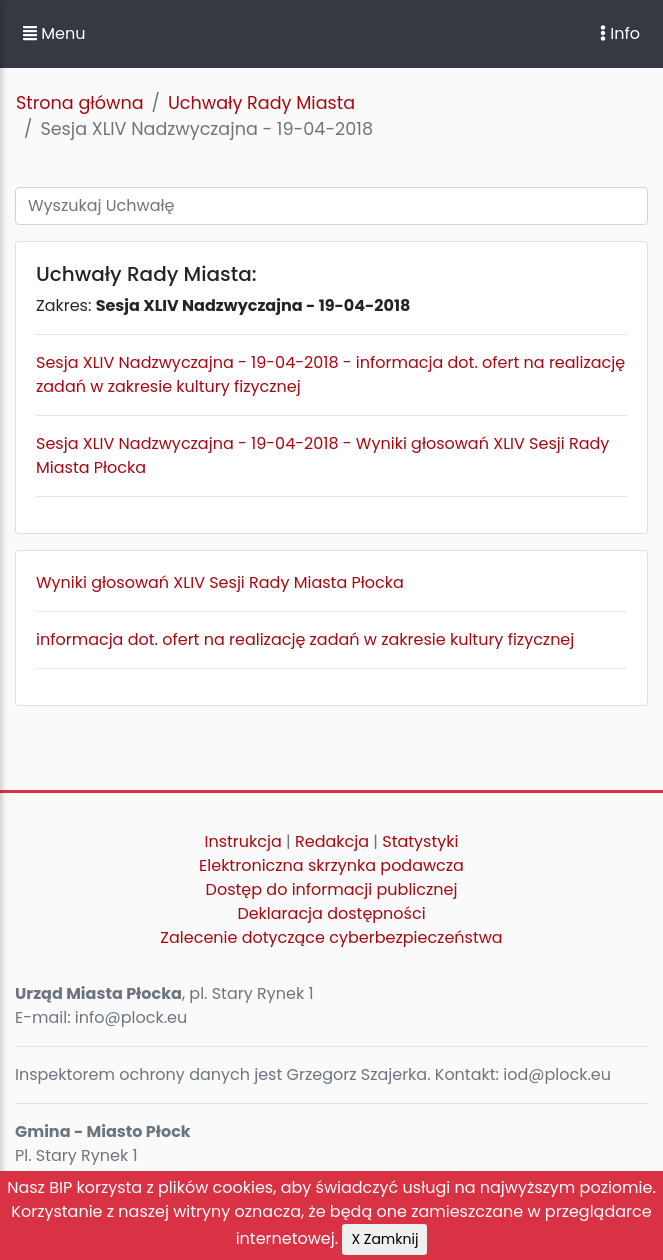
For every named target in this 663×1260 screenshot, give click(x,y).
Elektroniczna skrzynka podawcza (331, 865)
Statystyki (420, 841)
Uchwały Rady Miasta (261, 103)
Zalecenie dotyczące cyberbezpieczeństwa (331, 937)
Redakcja (332, 841)
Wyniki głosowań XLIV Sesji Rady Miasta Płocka (220, 582)
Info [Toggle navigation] (620, 33)
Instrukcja (243, 841)
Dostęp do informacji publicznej (332, 889)
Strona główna (80, 103)
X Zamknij (384, 1239)
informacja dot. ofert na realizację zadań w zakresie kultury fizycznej (305, 639)
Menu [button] (54, 33)
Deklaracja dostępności (331, 913)
